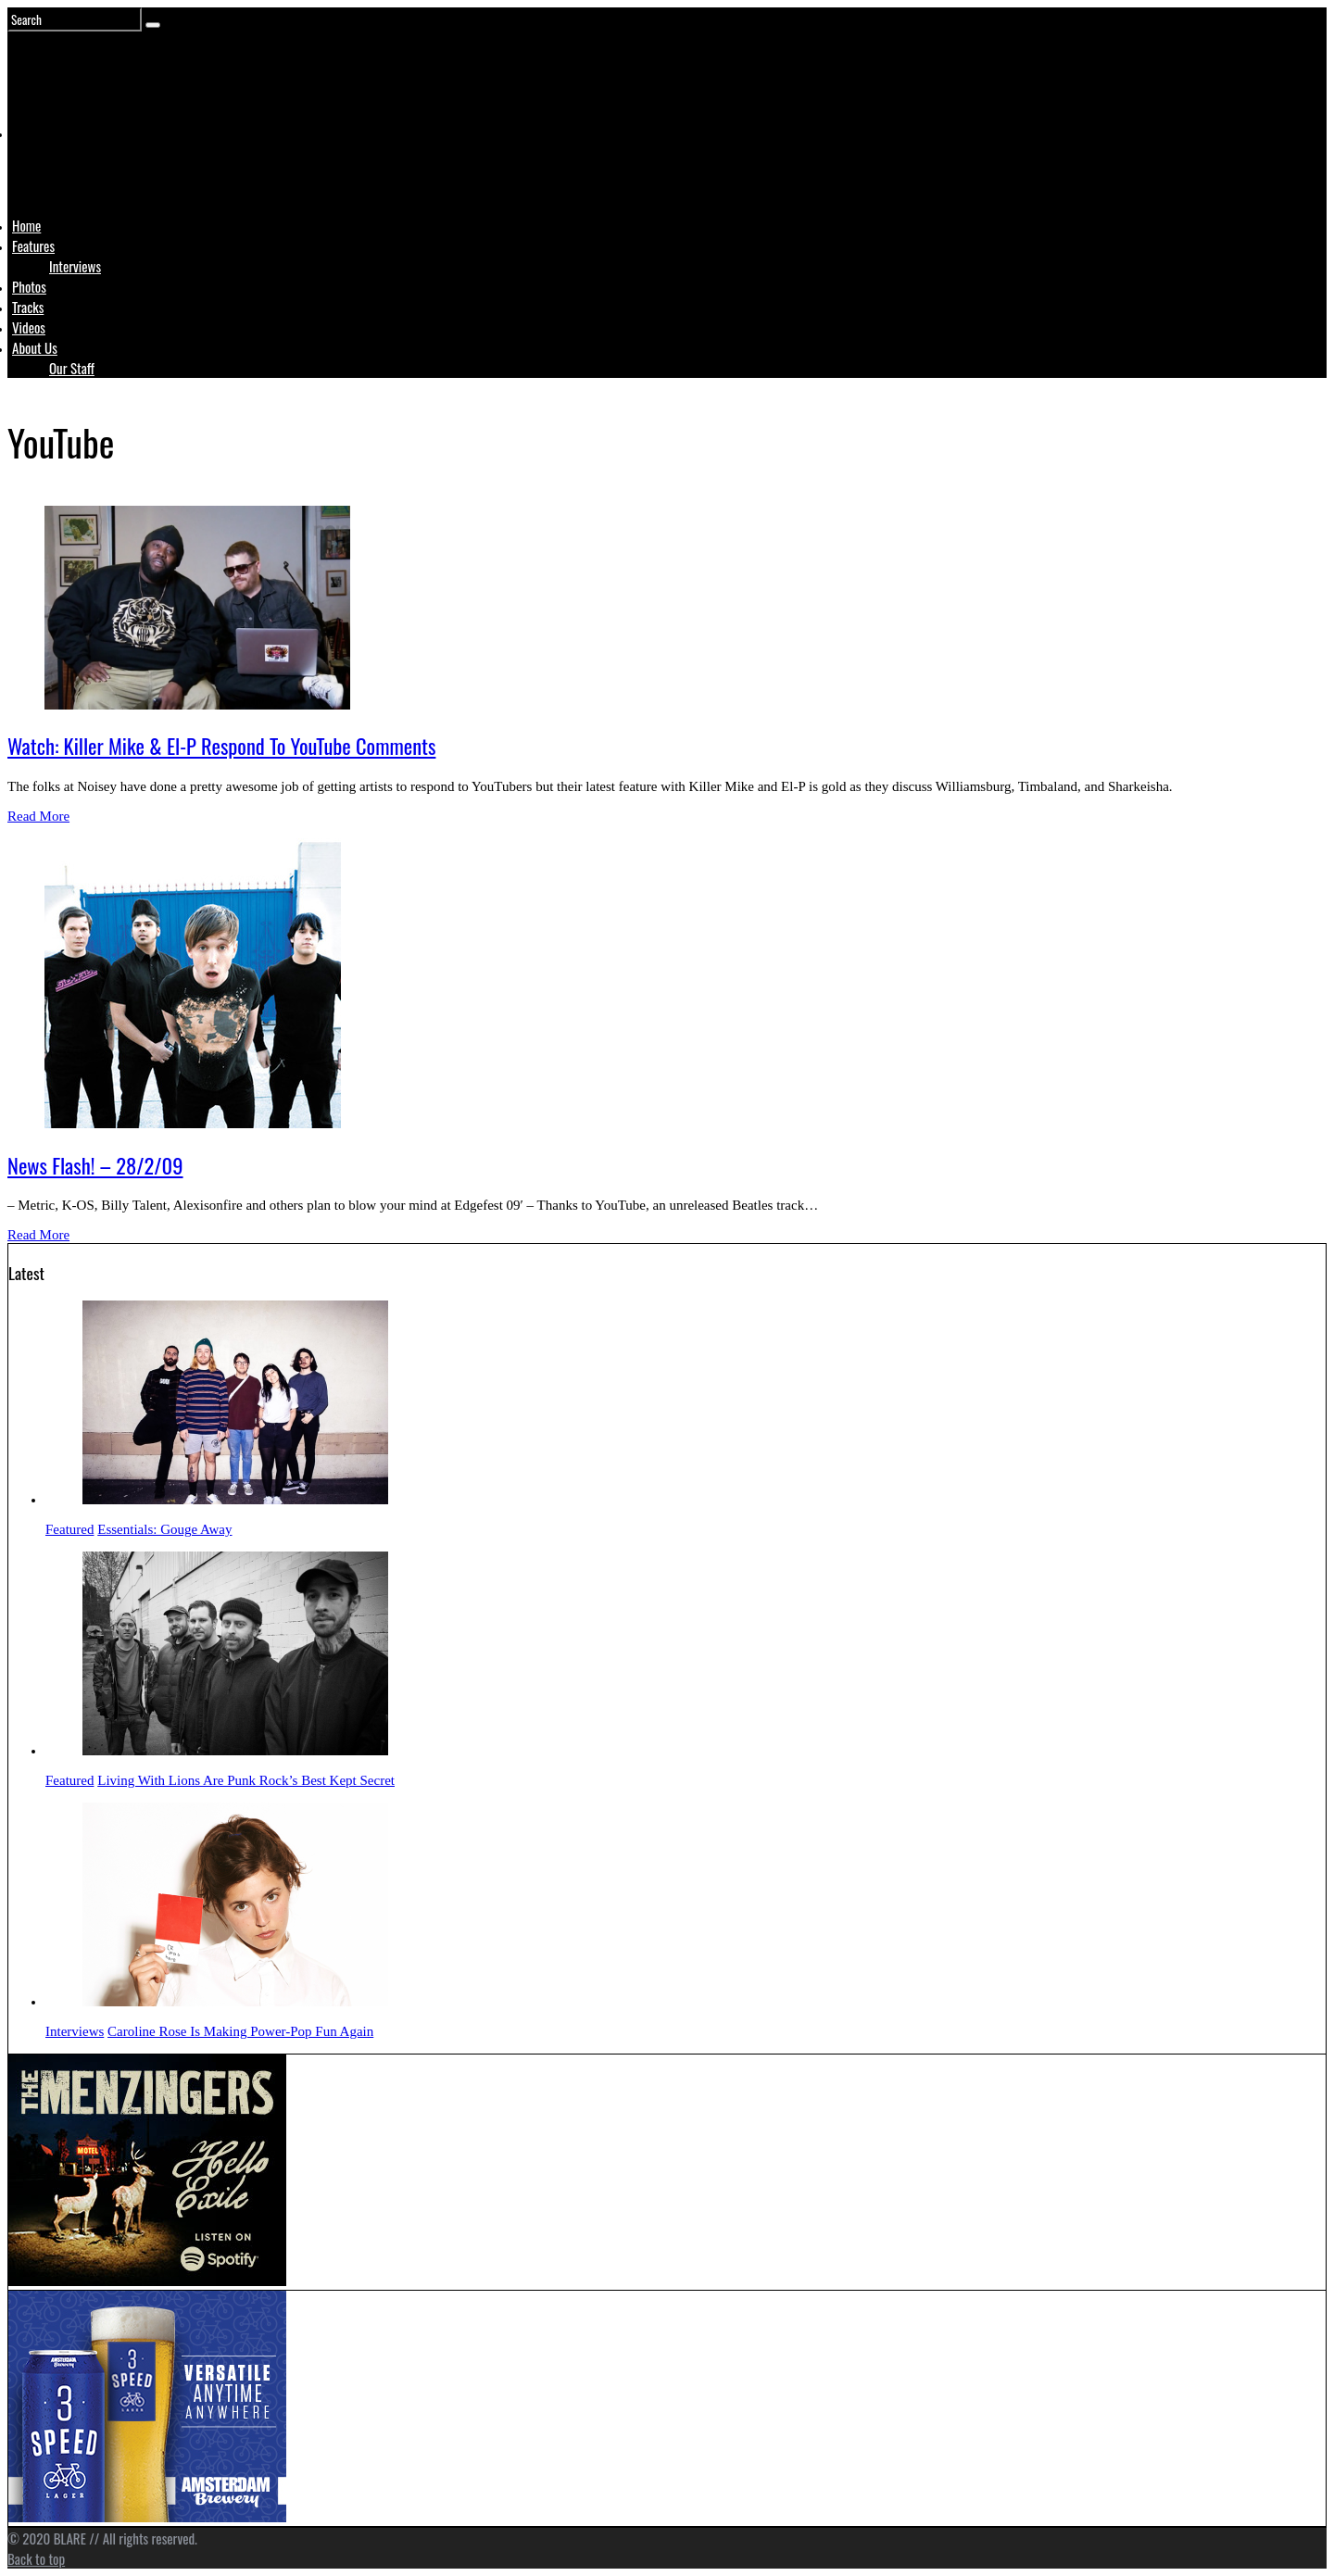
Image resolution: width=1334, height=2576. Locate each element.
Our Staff (71, 368)
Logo (58, 168)
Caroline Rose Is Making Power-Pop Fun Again (240, 2031)
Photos (29, 286)
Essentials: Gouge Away (164, 1529)
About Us (34, 347)
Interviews (75, 266)
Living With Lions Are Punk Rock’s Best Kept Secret (246, 1780)
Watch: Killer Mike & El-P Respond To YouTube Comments (221, 745)
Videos (28, 327)
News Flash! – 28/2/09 (95, 1165)
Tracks (28, 306)
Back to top (36, 2558)
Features (33, 245)
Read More (38, 816)
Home (26, 225)
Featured (69, 1529)
